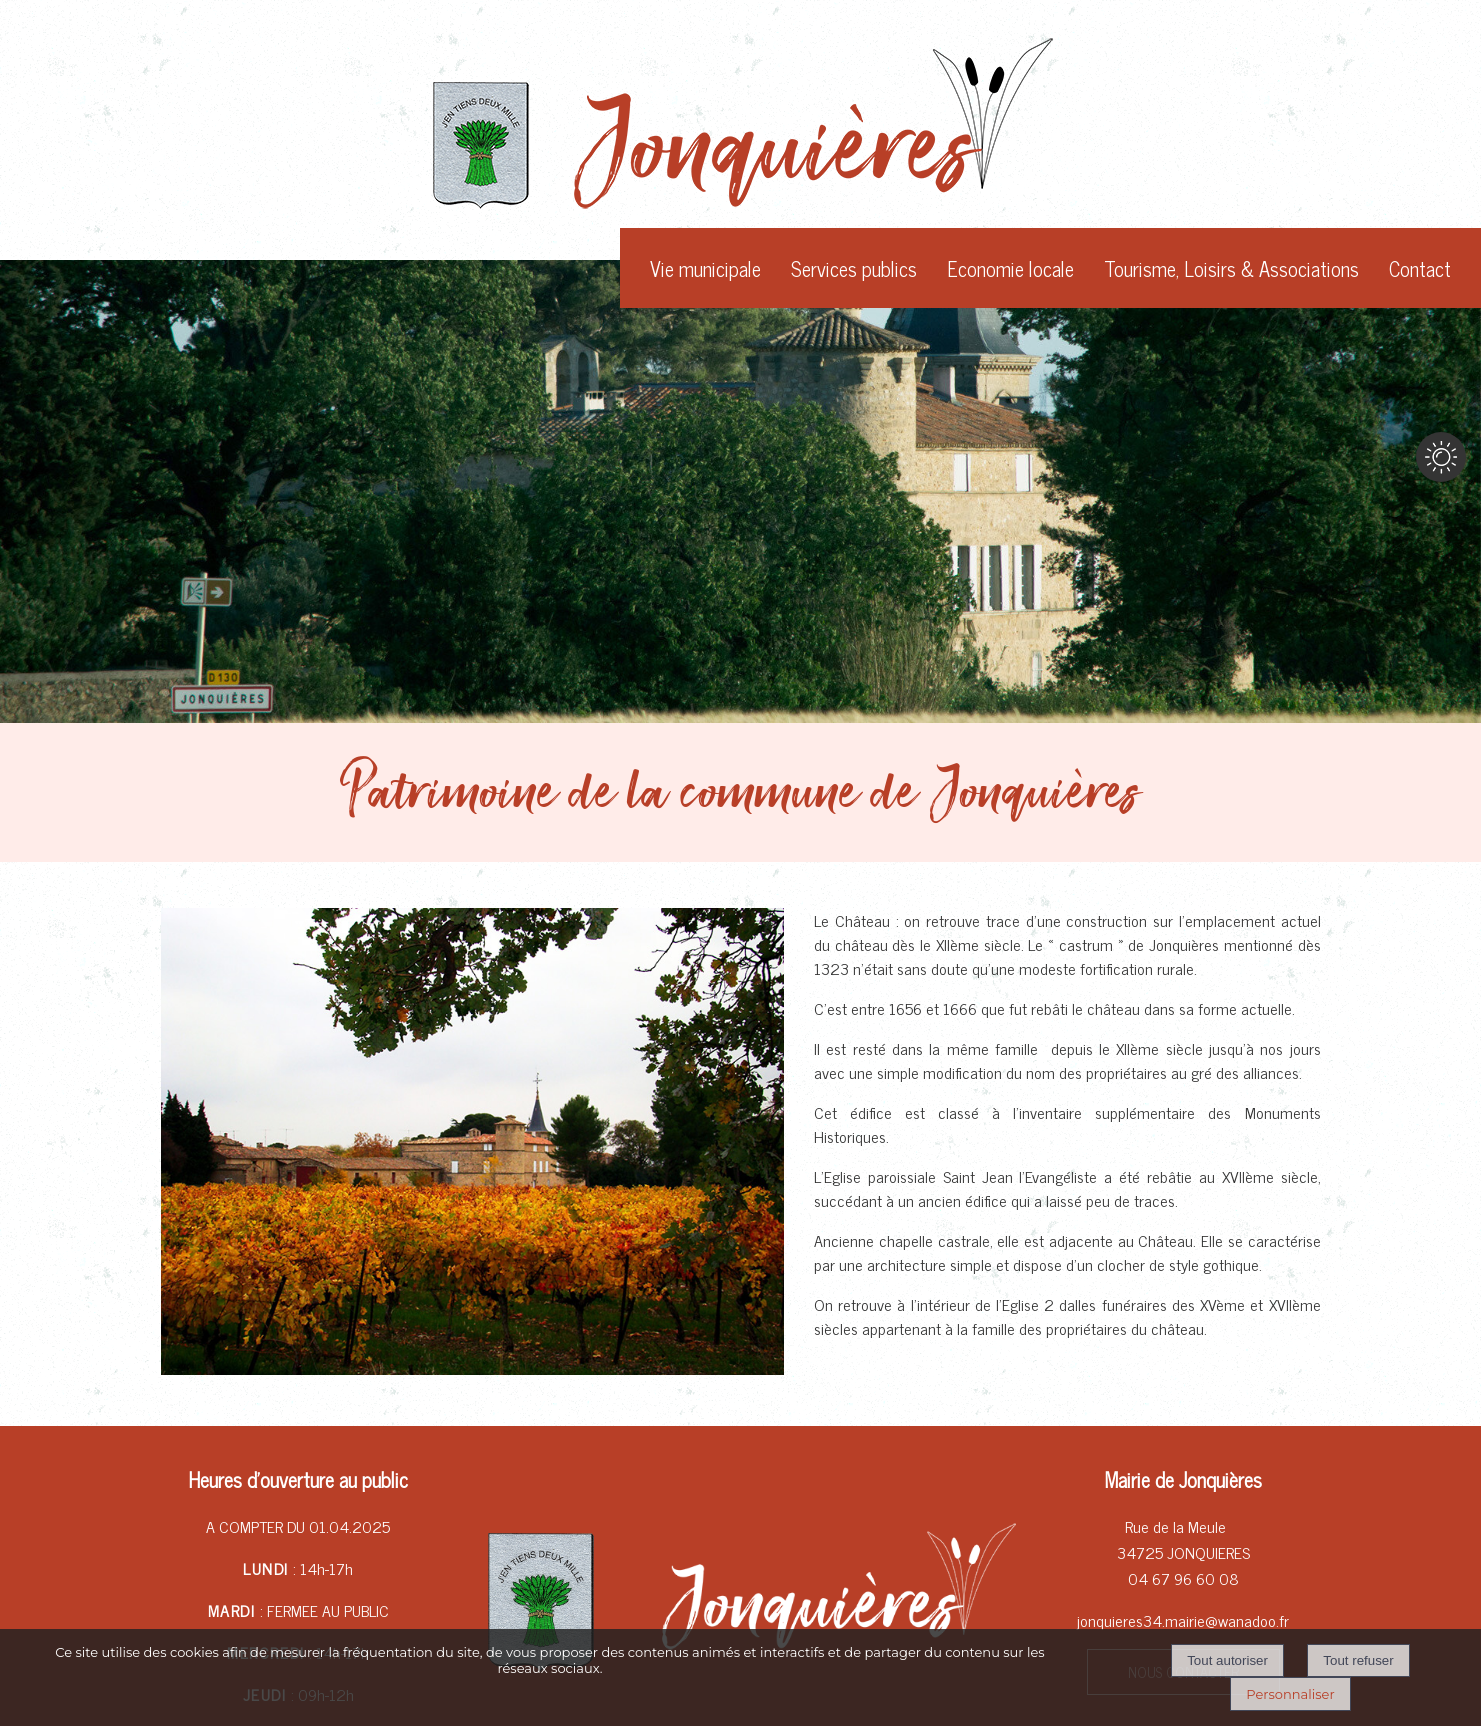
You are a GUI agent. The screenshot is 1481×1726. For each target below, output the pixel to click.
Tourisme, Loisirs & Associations (1231, 268)
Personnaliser (1290, 1694)
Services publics (854, 268)
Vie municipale (705, 268)
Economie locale (1010, 268)
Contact (1420, 268)
